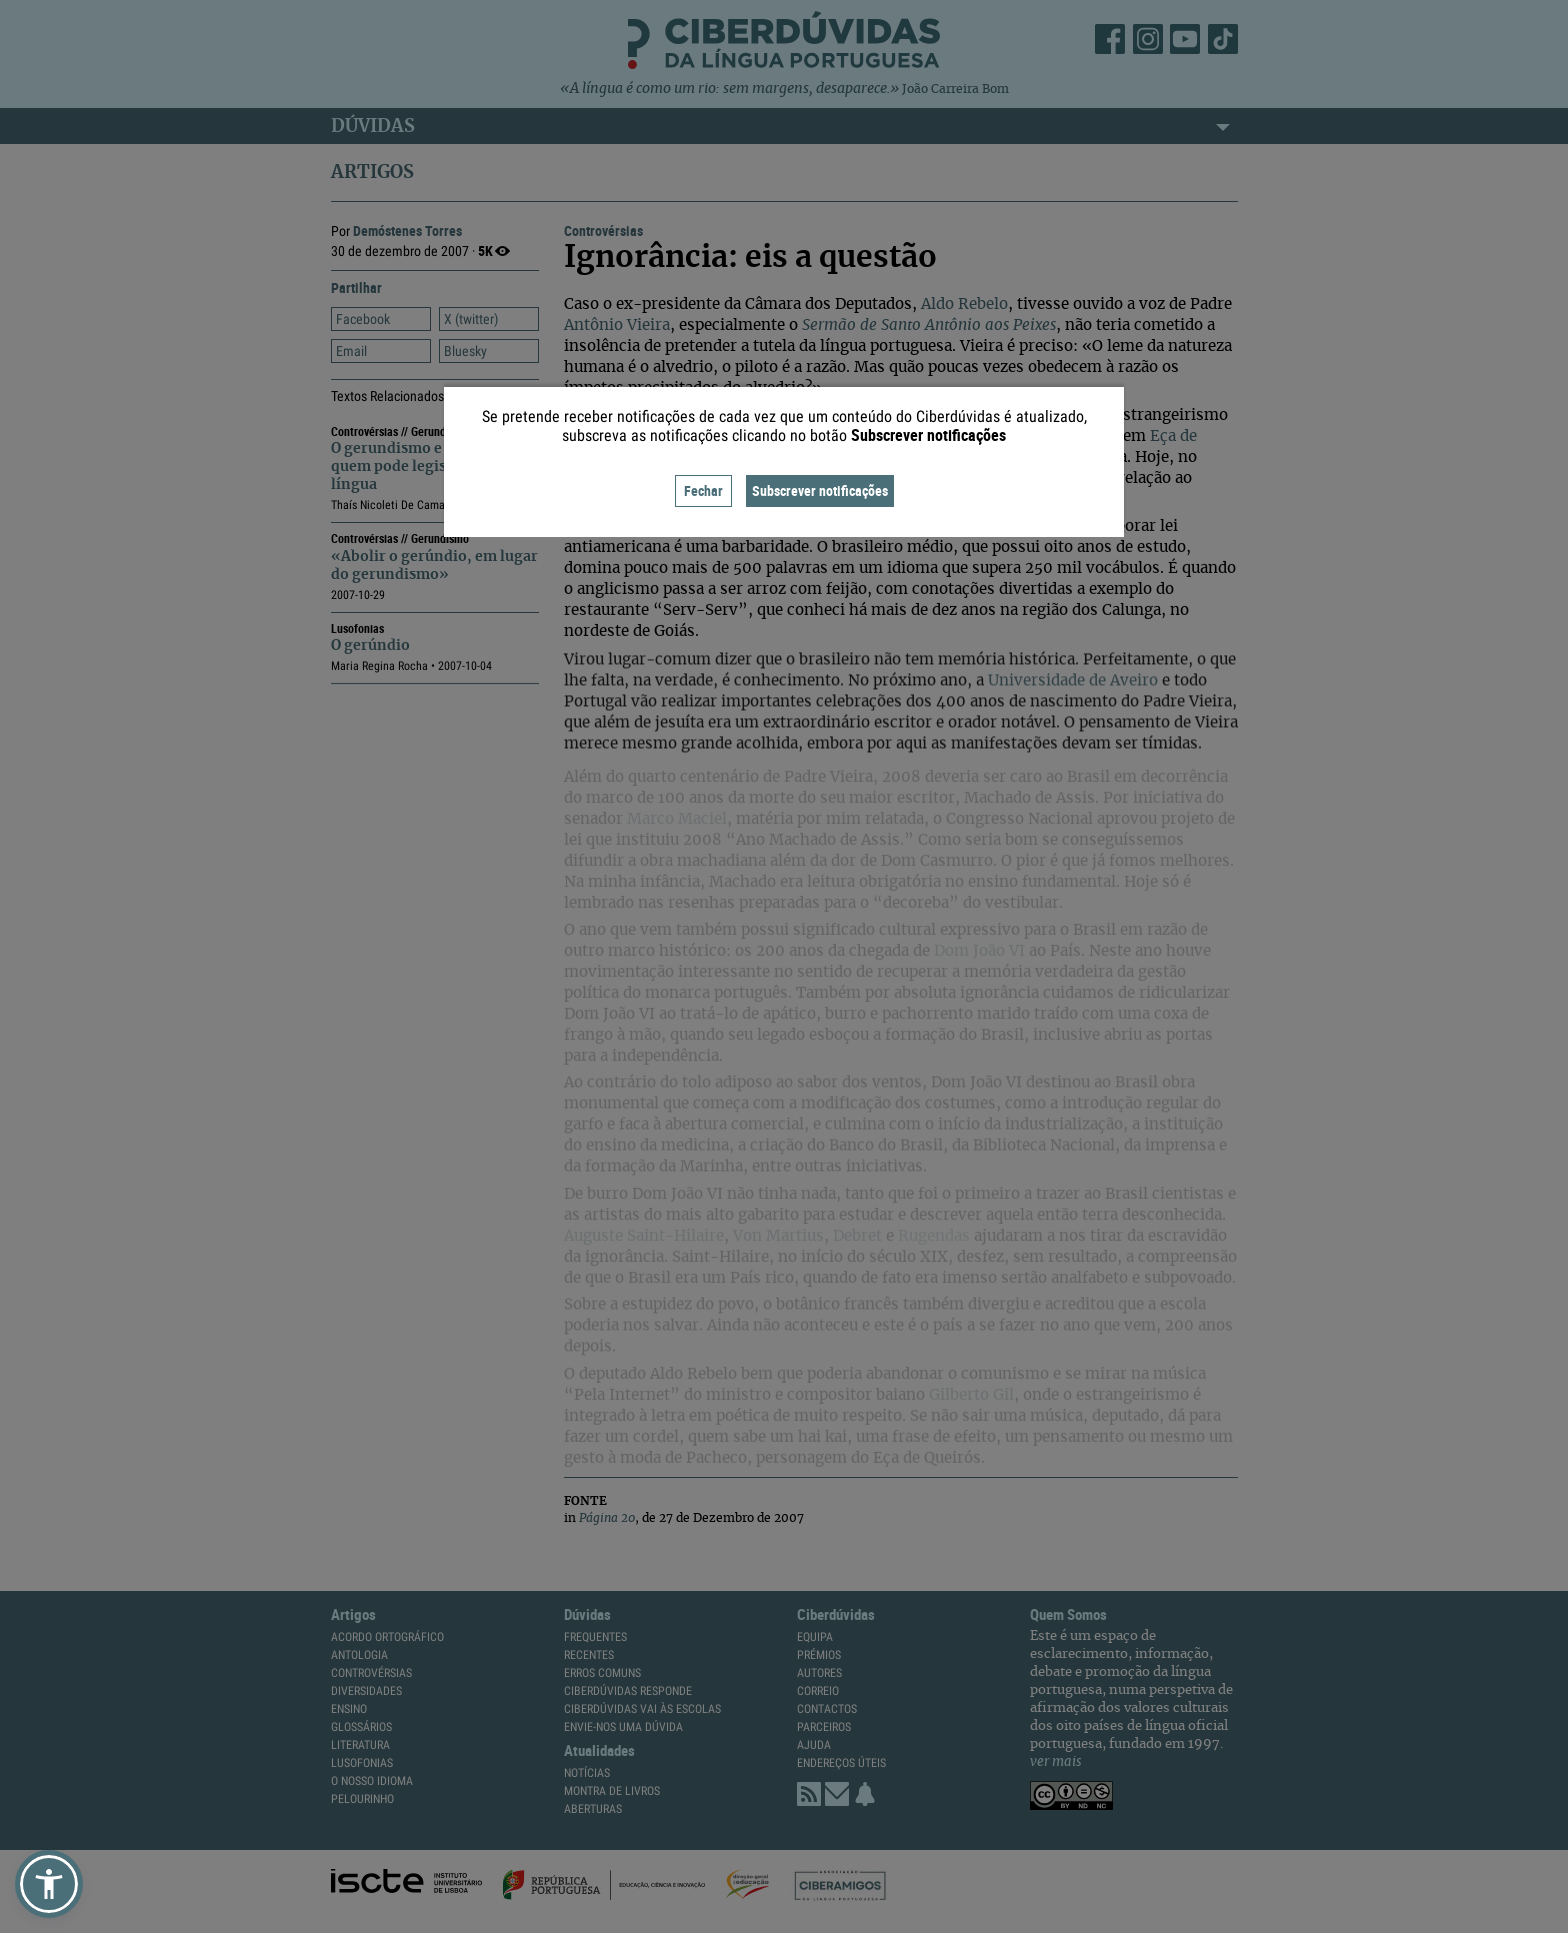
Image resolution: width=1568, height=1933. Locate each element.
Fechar (703, 490)
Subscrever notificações (820, 490)
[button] (49, 1884)
